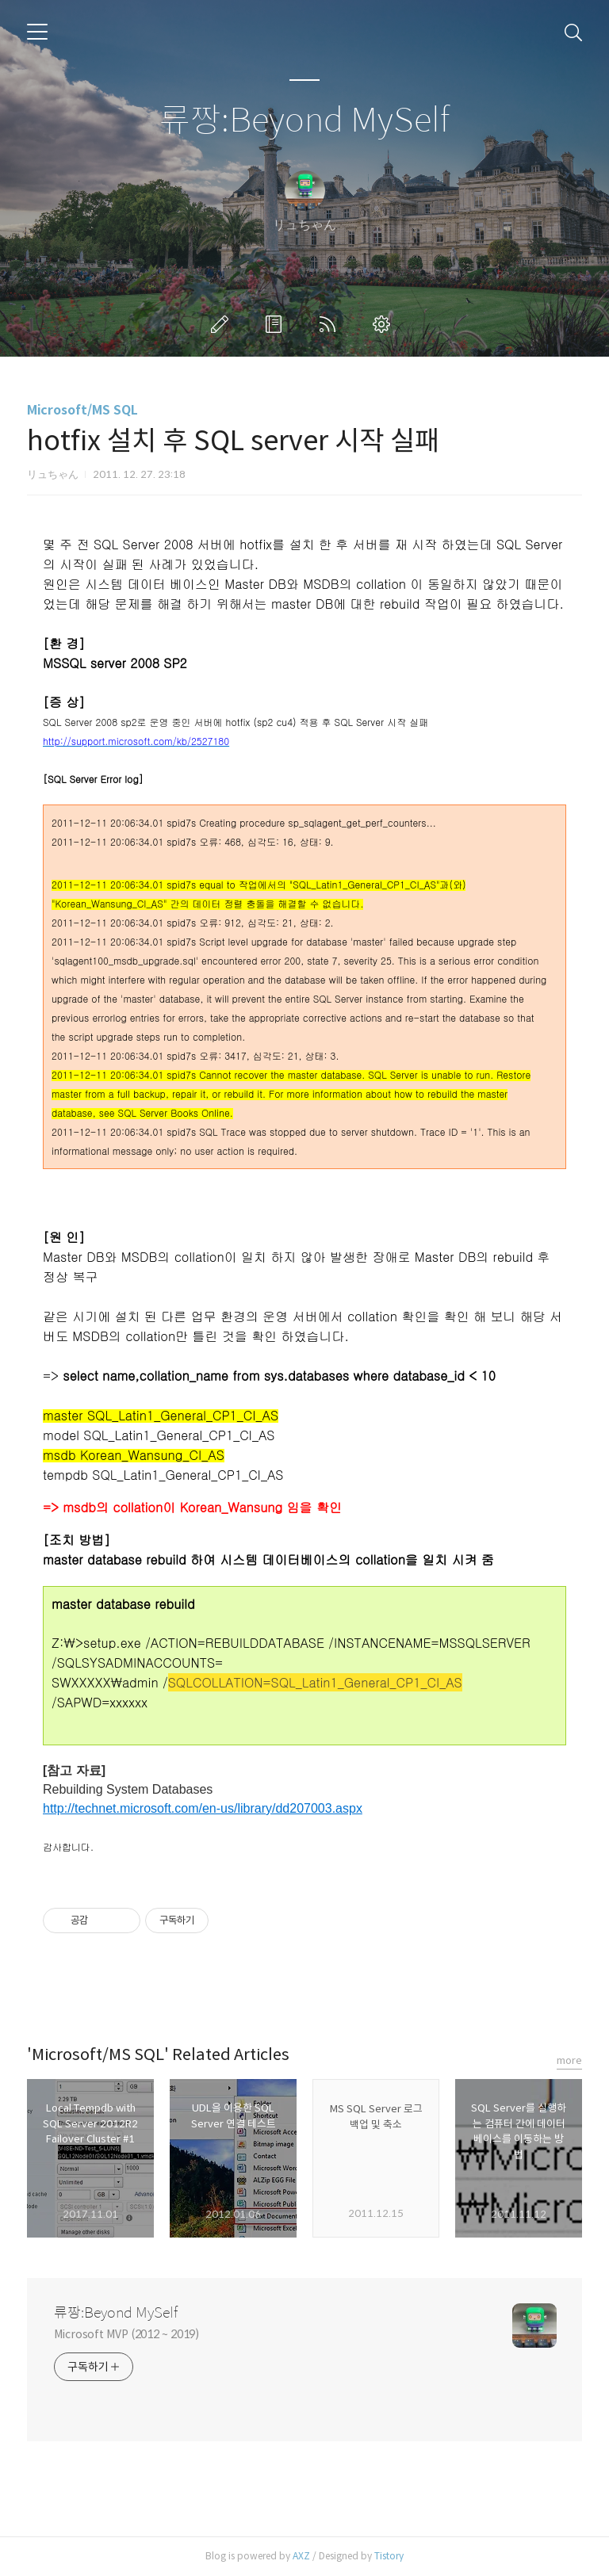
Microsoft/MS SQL (82, 410)
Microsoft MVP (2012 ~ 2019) (126, 2334)
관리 (385, 324)
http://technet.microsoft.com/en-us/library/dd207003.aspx (202, 1808)
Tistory (389, 2556)
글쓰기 (223, 324)
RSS (331, 324)
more (569, 2060)
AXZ (301, 2556)
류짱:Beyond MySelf (304, 120)
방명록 (277, 324)
